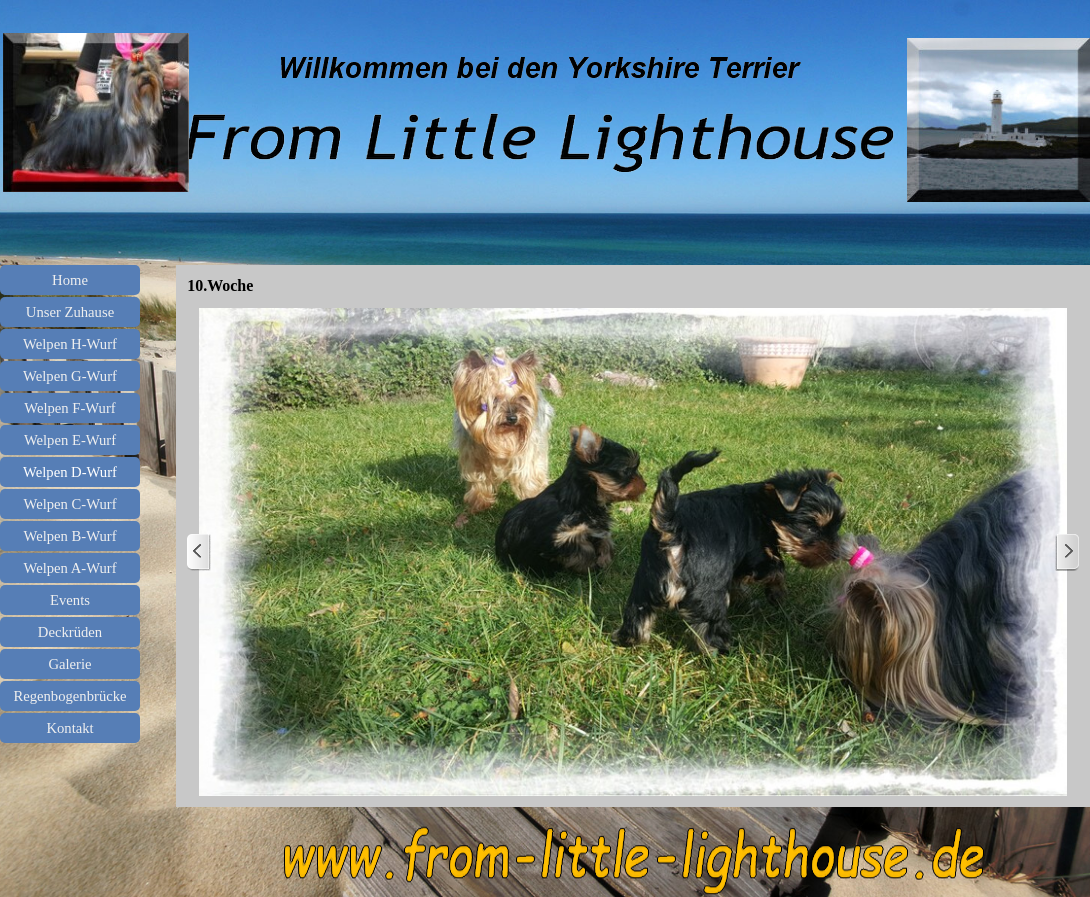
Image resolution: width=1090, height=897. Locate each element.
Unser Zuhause (70, 312)
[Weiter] (1067, 552)
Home (70, 280)
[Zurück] (199, 552)
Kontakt (69, 728)
